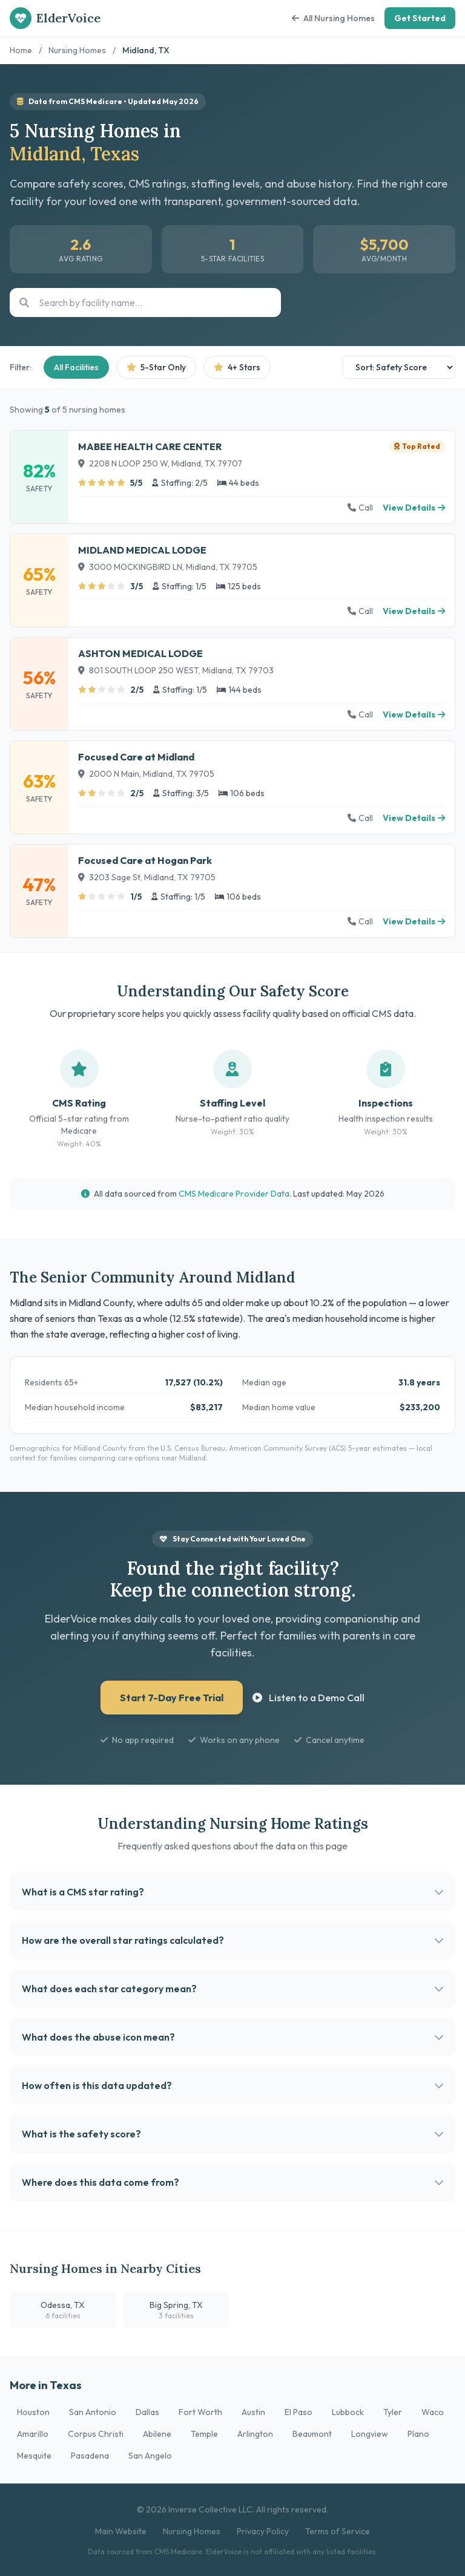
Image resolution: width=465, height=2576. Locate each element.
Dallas (147, 2412)
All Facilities (76, 367)
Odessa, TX (62, 2310)
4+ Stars (237, 367)
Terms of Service (337, 2531)
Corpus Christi (96, 2433)
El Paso (298, 2412)
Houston (33, 2412)
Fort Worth (200, 2412)
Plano (418, 2433)
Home (21, 50)
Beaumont (312, 2433)
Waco (432, 2412)
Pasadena (90, 2455)
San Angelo (150, 2455)
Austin (253, 2412)
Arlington (255, 2433)
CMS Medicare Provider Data (234, 1193)
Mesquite (34, 2455)
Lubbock (348, 2412)
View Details (414, 507)
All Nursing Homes (333, 18)
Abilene (157, 2433)
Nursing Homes (77, 50)
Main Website (121, 2531)
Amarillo (32, 2433)
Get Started (420, 18)
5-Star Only (156, 367)
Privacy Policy (263, 2531)
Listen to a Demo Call (308, 1698)
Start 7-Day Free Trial (171, 1698)
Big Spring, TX (176, 2310)
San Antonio (92, 2412)
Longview (369, 2433)
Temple (204, 2433)
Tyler (392, 2412)
